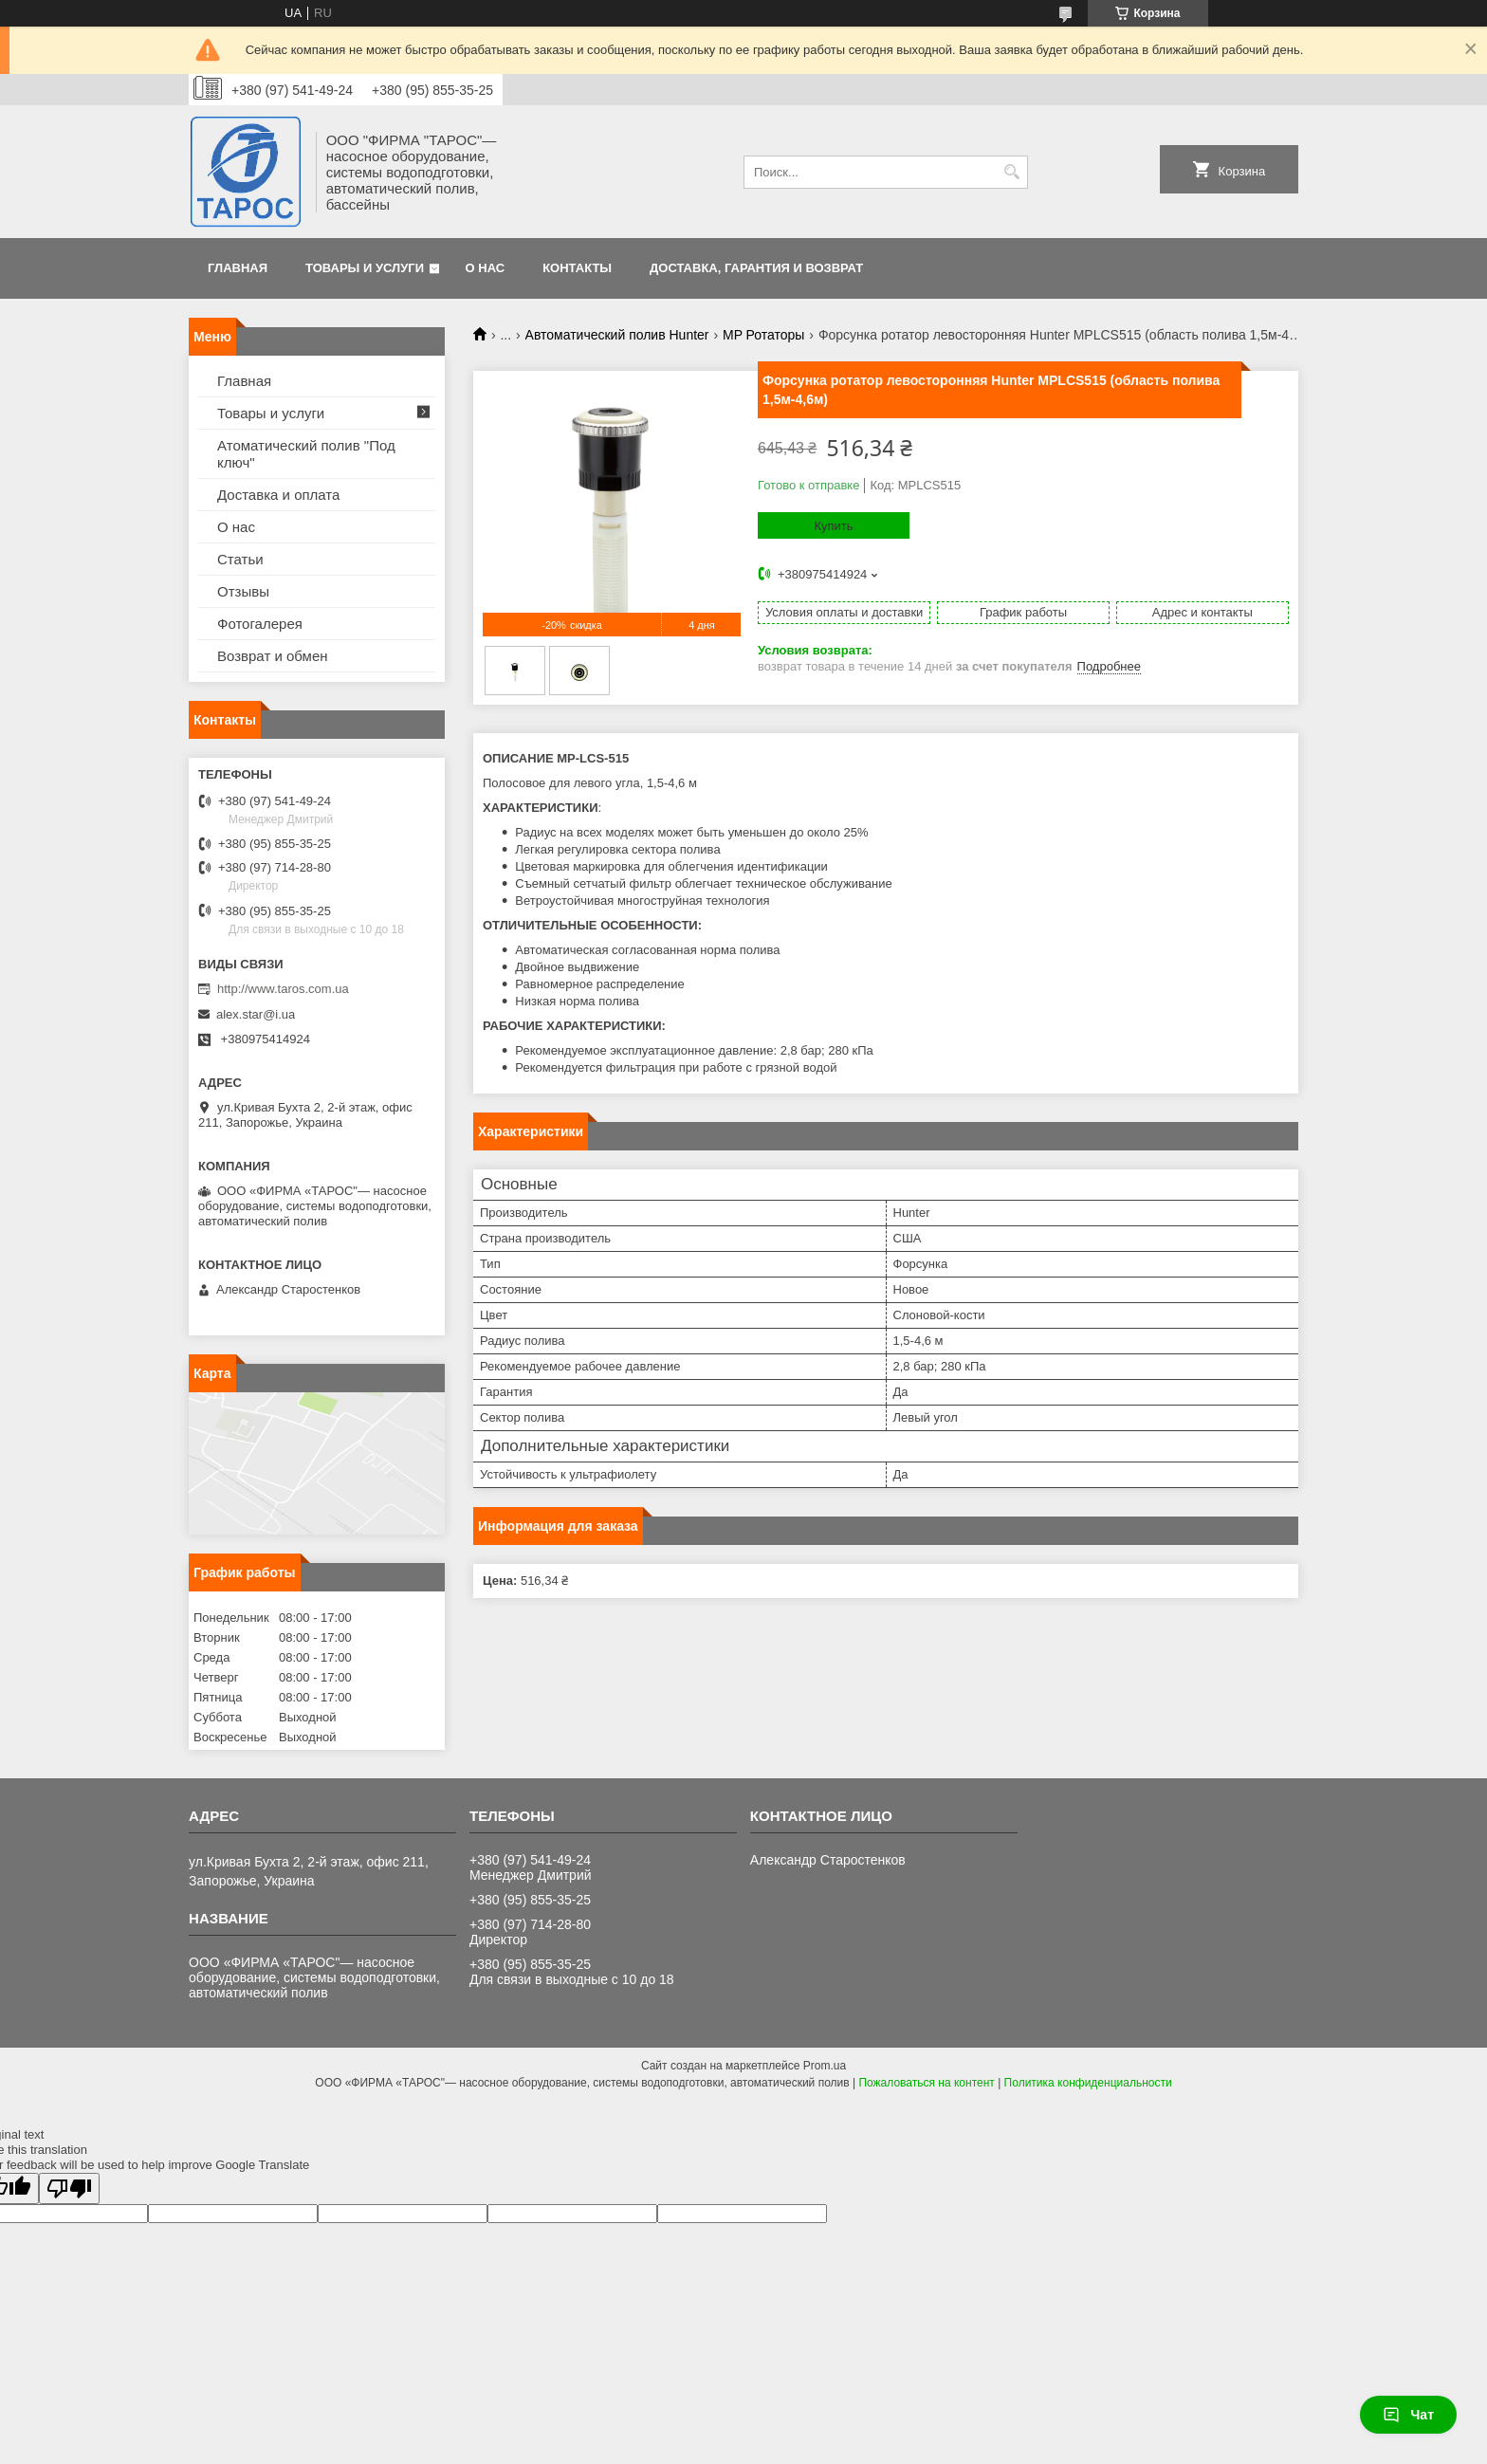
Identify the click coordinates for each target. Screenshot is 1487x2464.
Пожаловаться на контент (926, 2082)
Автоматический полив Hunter (617, 334)
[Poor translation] (69, 2188)
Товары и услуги (364, 268)
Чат (1408, 2414)
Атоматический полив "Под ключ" (306, 453)
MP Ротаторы (763, 334)
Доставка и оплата (278, 495)
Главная (237, 268)
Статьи (240, 559)
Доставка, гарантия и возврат (756, 268)
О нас (485, 268)
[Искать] (1011, 172)
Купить (833, 526)
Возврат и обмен (272, 656)
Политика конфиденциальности (1088, 2082)
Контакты (577, 268)
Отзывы (243, 591)
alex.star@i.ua (255, 1014)
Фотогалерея (260, 624)
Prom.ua (824, 2065)
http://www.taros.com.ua (283, 989)
